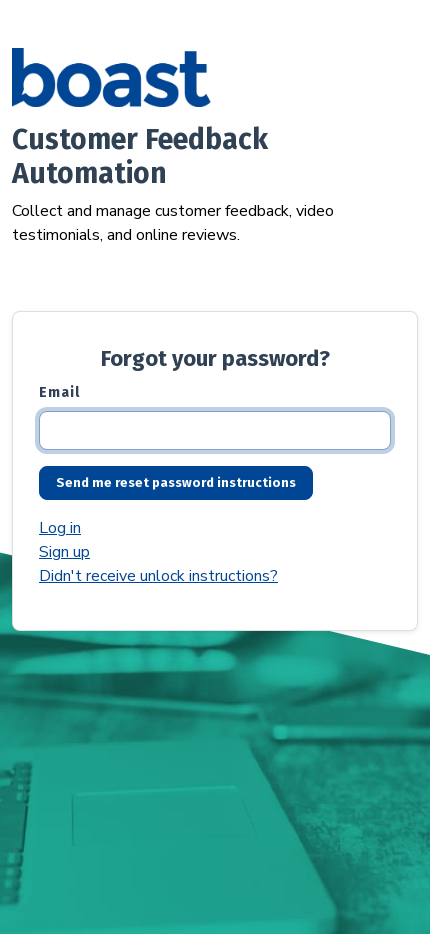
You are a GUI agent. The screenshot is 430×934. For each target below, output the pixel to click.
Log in (60, 528)
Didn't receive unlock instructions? (158, 576)
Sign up (64, 552)
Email (59, 392)
